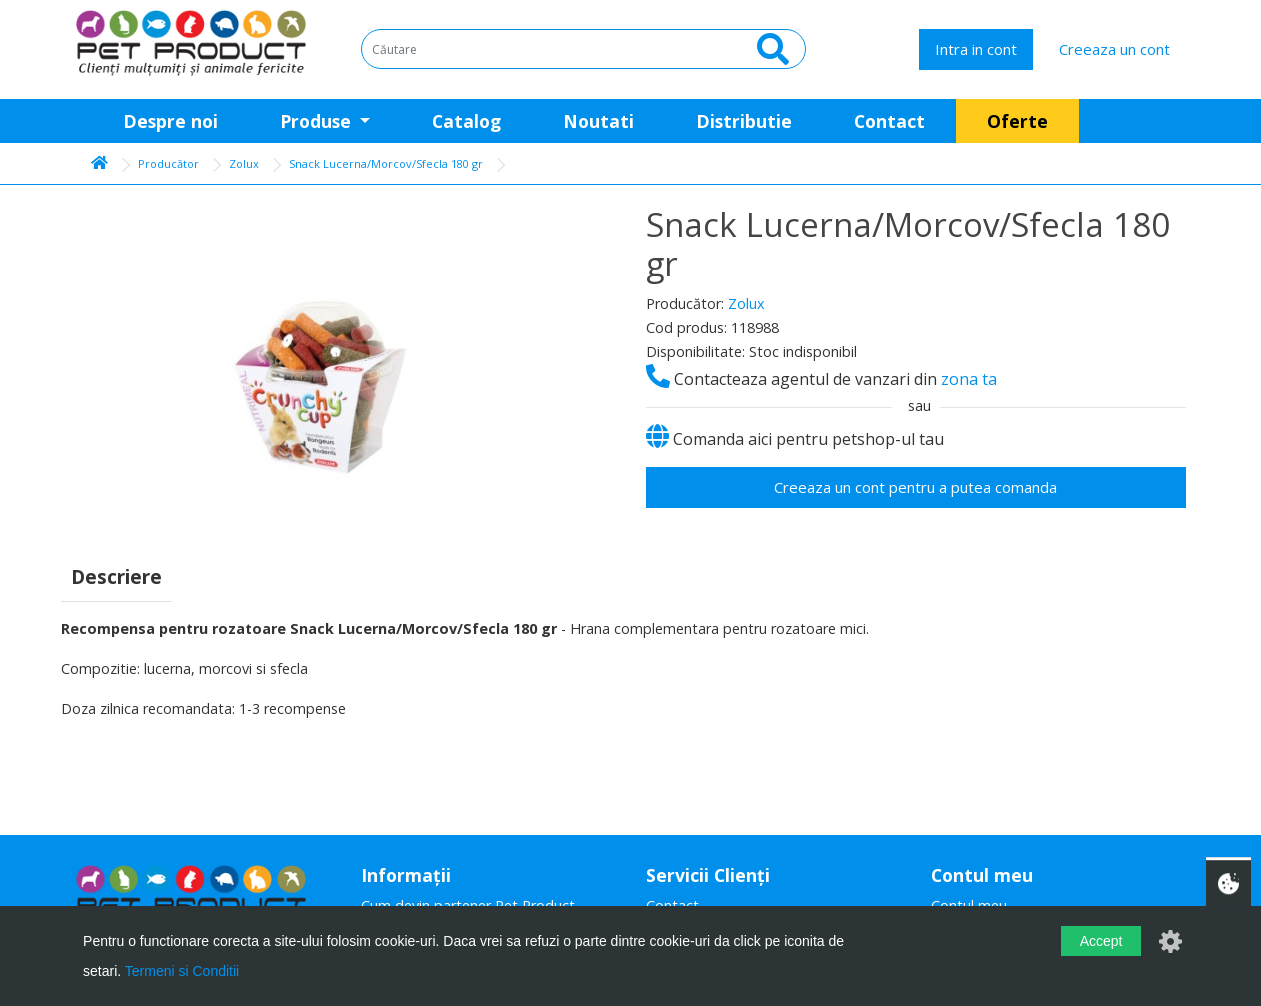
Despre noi (170, 121)
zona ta (969, 379)
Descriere (116, 576)
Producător (168, 163)
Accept (1101, 941)
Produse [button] (318, 121)
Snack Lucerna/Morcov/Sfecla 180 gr (386, 163)
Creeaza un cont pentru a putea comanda (915, 487)
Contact (889, 121)
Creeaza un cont (1114, 49)
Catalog (466, 121)
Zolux (244, 163)
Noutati (598, 121)
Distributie (744, 121)
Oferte (1017, 121)
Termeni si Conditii (182, 971)
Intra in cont (976, 49)
